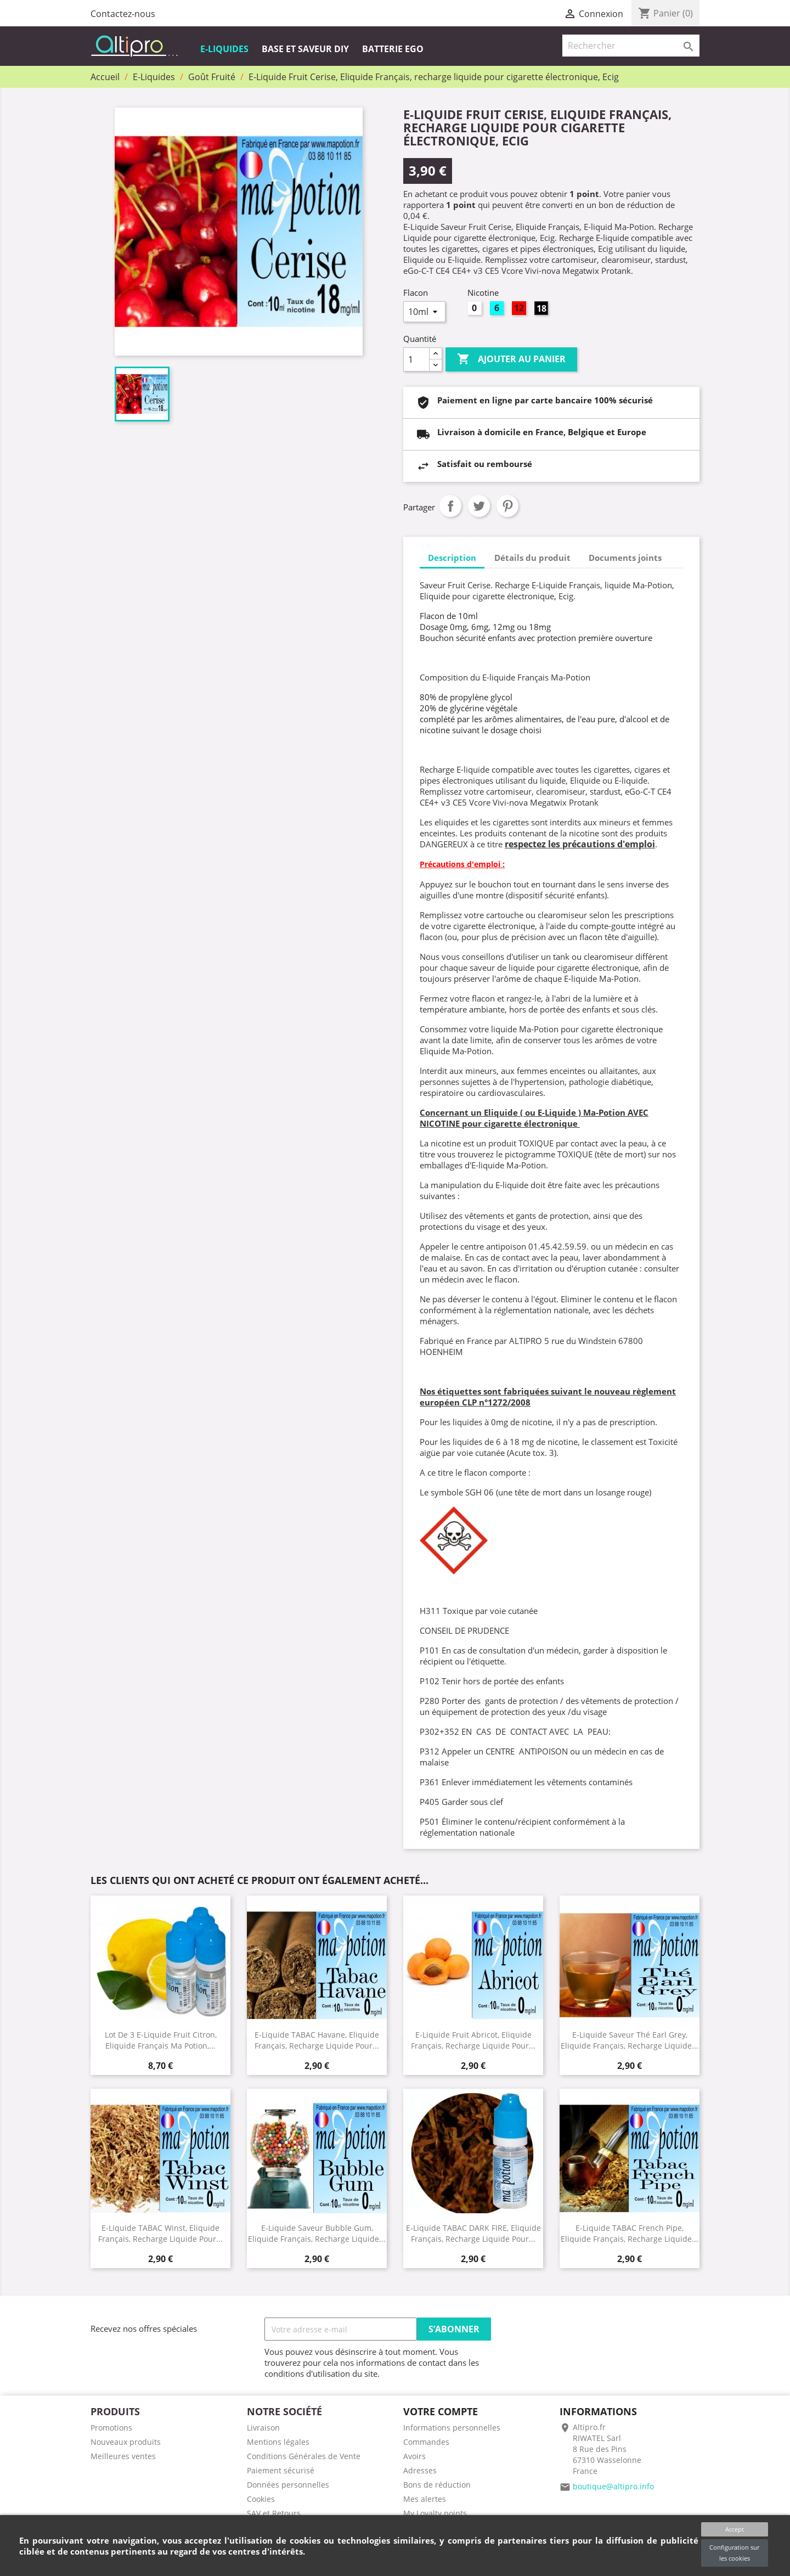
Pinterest (507, 506)
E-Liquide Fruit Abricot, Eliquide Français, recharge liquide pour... (473, 2039)
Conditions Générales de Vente (303, 2456)
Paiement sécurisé (280, 2470)
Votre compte (440, 2411)
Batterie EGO (393, 49)
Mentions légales (278, 2442)
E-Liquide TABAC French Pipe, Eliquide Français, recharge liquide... (629, 2233)
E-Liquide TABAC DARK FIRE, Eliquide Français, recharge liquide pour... (473, 2233)
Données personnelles (288, 2484)
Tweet (479, 506)
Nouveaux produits (126, 2442)
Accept (734, 2529)
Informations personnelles (451, 2427)
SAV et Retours (274, 2513)
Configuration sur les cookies (734, 2552)
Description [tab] (452, 557)
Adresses (420, 2470)
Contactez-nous (123, 14)
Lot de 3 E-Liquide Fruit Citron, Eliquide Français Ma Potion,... (161, 2039)
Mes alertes (424, 2499)
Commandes (426, 2442)
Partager (450, 506)
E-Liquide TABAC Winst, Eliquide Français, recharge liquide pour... (160, 2233)
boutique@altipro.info (613, 2486)
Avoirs (414, 2456)
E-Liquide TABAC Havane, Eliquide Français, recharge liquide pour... (317, 2039)
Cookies (261, 2499)
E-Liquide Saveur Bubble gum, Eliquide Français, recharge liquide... (317, 2233)
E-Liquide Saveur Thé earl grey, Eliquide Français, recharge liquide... (629, 2039)
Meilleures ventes (123, 2456)
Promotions (111, 2427)
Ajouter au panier (511, 359)
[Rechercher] (630, 46)
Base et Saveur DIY (305, 49)
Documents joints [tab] (625, 557)
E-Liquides (224, 49)
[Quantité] (416, 359)
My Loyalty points (435, 2513)
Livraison (263, 2427)
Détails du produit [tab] (532, 557)
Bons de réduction (437, 2484)
